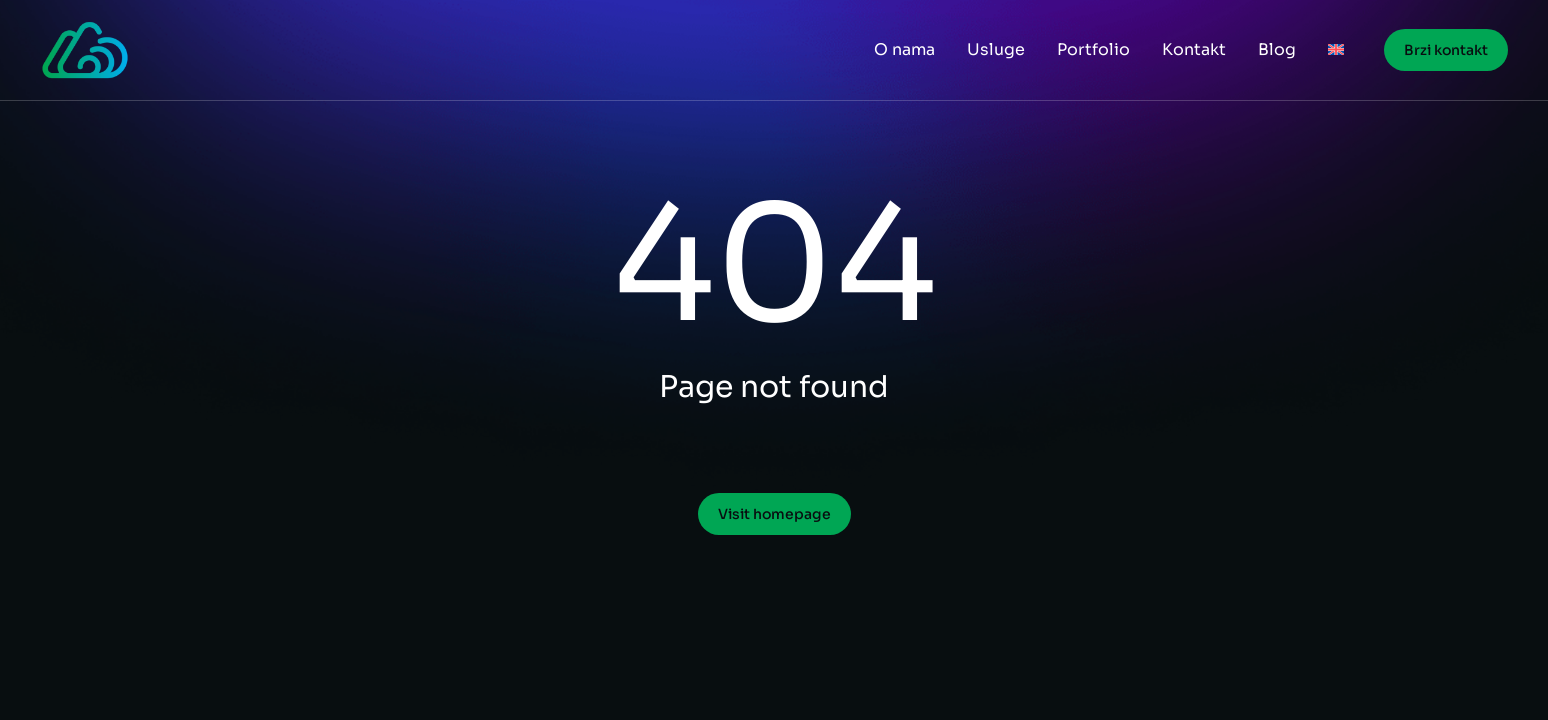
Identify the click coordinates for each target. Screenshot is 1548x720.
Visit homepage (774, 514)
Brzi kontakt (1446, 50)
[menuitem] (1336, 50)
